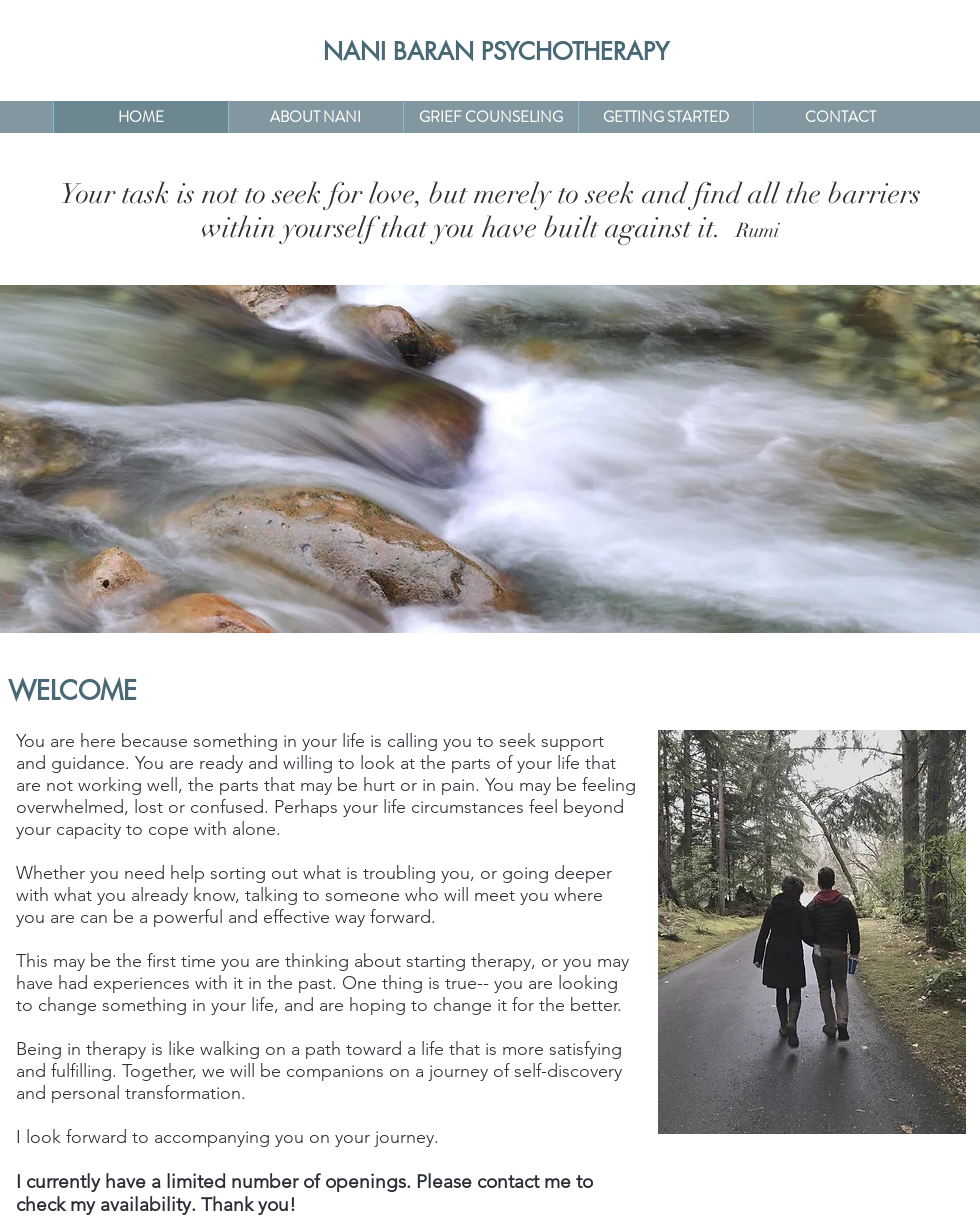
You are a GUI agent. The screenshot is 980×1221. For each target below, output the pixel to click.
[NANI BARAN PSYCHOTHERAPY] (497, 52)
